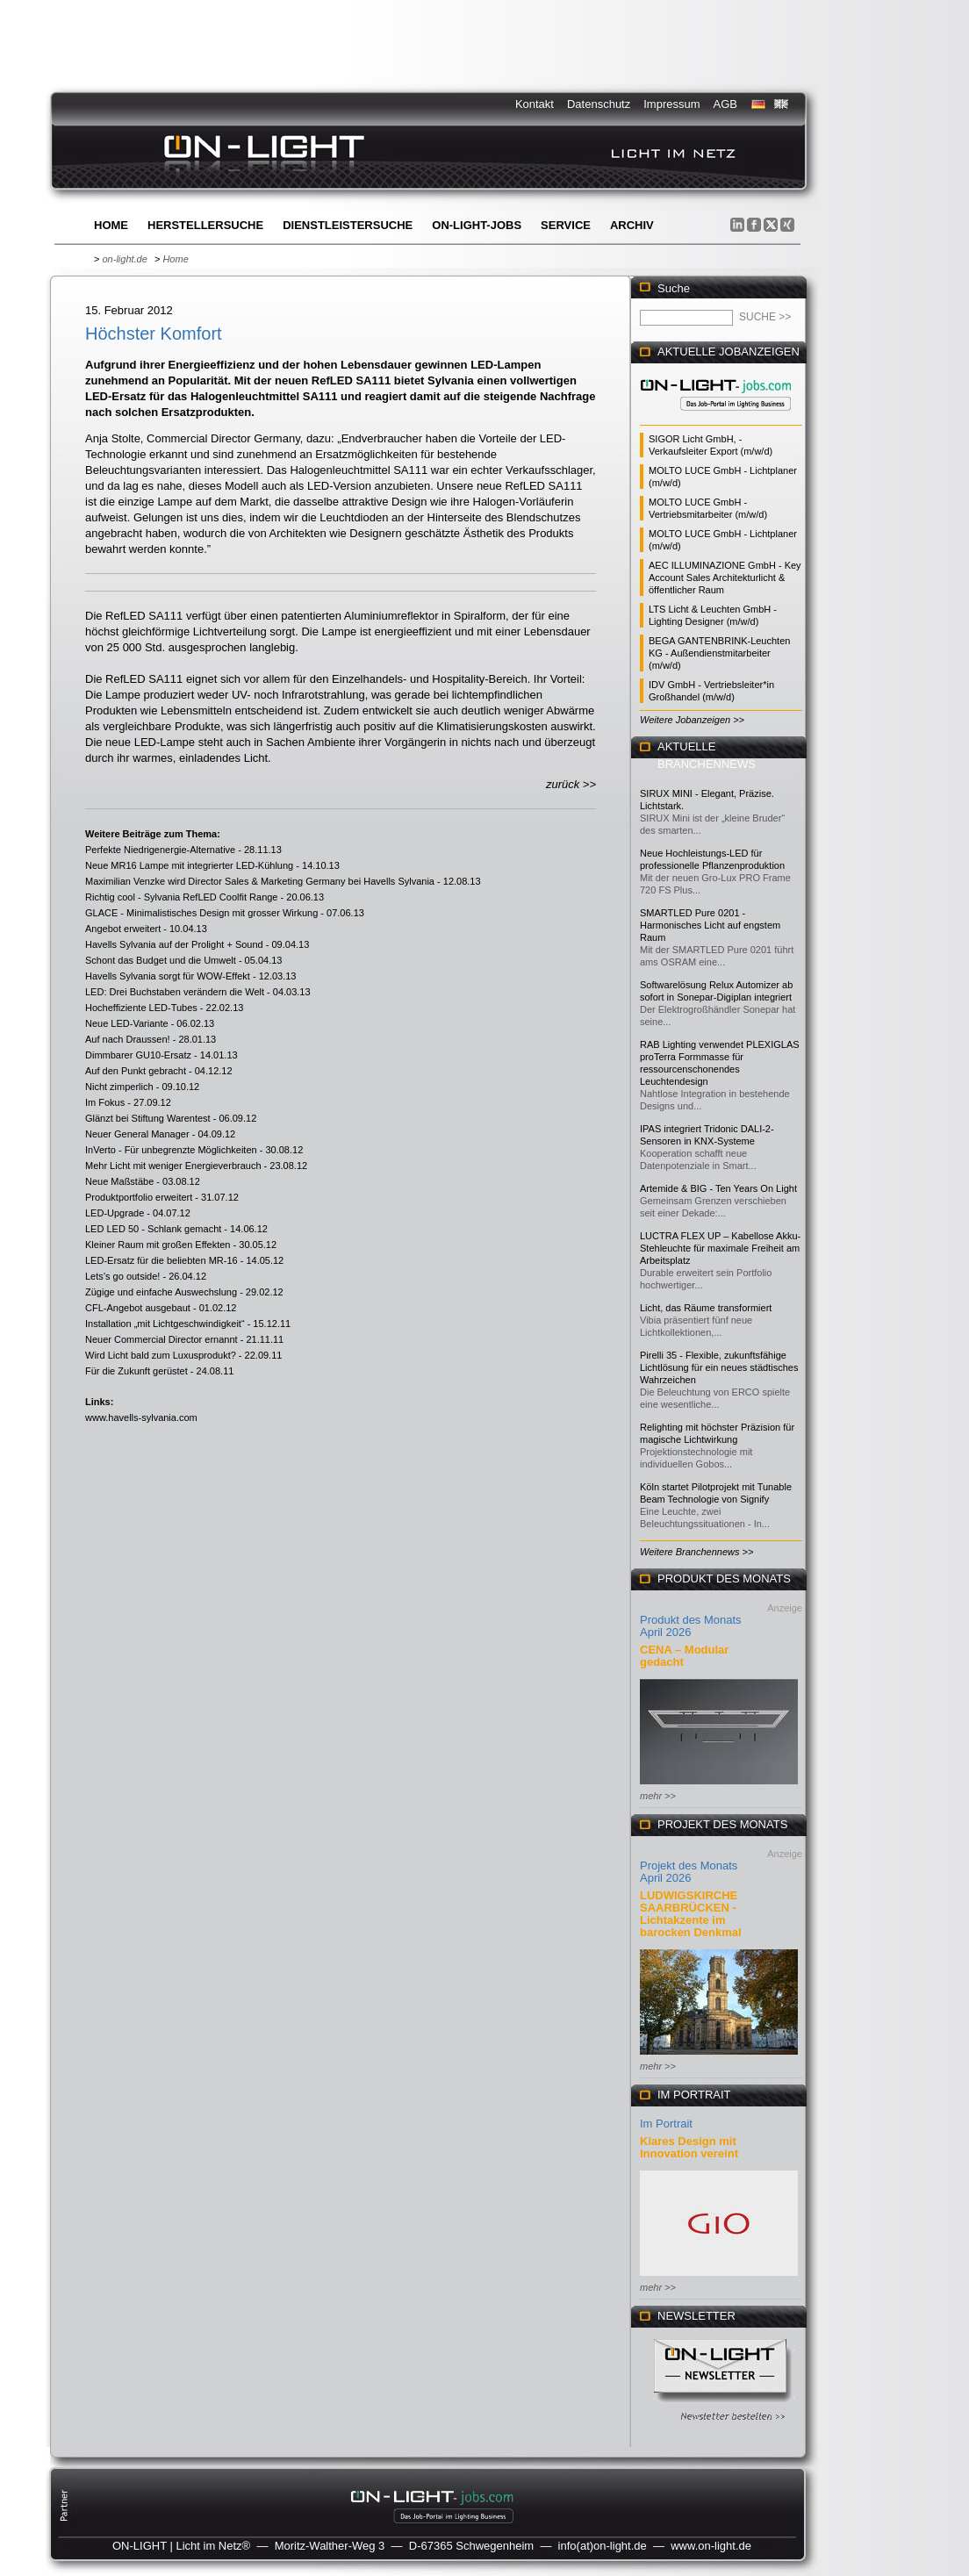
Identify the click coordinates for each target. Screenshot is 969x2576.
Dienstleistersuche (348, 225)
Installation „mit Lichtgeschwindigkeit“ (165, 1323)
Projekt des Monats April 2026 (688, 1871)
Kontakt (534, 104)
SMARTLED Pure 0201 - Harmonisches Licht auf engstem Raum (710, 925)
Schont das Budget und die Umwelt (160, 960)
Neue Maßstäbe (119, 1181)
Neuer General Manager (137, 1134)
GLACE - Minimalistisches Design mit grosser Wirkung (201, 913)
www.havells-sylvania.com (141, 1417)
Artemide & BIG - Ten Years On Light (718, 1188)
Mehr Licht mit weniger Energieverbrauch (173, 1165)
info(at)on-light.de (602, 2545)
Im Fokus (105, 1102)
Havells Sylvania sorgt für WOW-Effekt (167, 976)
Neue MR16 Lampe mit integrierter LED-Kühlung (189, 865)
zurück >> (571, 784)
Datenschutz (598, 104)
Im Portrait (666, 2123)
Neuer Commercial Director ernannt (161, 1339)
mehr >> (658, 1795)
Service (566, 225)
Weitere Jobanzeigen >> (692, 719)
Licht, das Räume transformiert (706, 1307)
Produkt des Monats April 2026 (691, 1626)
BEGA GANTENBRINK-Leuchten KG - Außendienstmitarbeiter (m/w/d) (719, 653)
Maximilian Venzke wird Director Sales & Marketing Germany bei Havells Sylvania (259, 881)
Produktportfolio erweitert (138, 1197)
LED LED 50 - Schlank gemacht (153, 1228)
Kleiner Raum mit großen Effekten (157, 1244)
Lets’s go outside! (122, 1276)
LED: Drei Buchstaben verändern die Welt (174, 992)
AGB (725, 104)
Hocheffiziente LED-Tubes (141, 1007)
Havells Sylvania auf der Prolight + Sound (174, 944)
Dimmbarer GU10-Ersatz (138, 1055)
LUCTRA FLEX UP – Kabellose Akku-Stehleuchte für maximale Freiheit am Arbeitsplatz (720, 1248)
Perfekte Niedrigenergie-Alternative (160, 849)
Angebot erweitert (123, 928)
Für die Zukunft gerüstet (136, 1371)
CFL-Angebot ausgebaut (137, 1307)
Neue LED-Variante (127, 1023)
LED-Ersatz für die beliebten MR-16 (161, 1260)
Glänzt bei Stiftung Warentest (148, 1118)
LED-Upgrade (114, 1213)
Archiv (632, 225)
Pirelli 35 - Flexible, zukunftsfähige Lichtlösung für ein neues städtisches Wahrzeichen (719, 1367)
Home (111, 225)
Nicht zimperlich (119, 1086)
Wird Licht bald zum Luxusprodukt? (160, 1355)
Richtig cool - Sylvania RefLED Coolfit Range (181, 897)
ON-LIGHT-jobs (476, 225)
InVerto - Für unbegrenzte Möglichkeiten (171, 1149)
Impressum (671, 104)
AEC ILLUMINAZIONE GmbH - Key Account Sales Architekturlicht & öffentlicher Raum (725, 577)
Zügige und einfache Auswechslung (161, 1292)
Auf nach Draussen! (127, 1039)
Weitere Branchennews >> (696, 1551)
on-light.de (124, 259)
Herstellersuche (205, 225)
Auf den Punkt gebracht (135, 1071)
